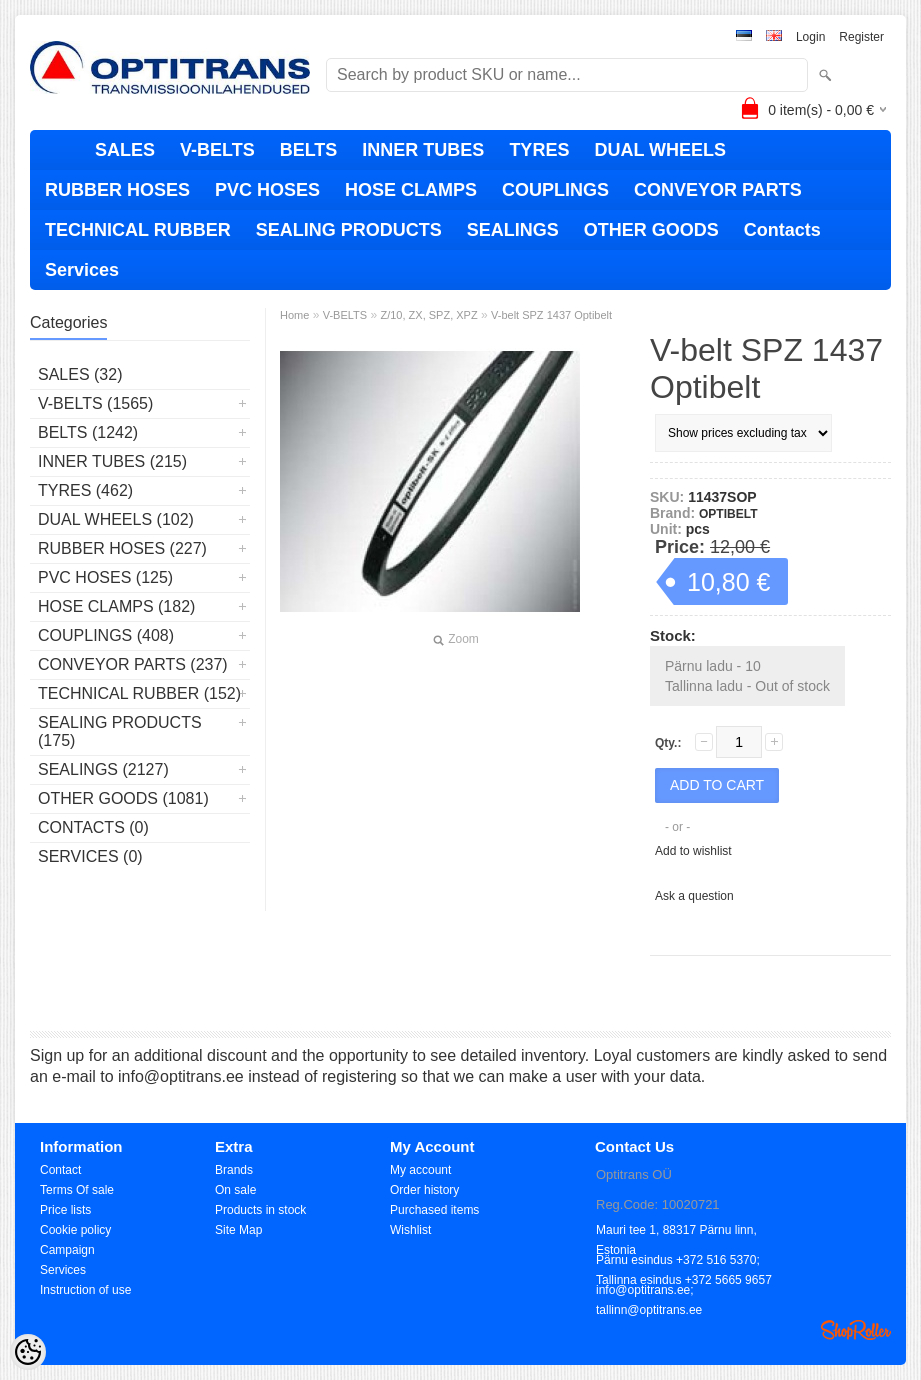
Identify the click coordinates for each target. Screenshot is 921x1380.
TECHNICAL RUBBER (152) (139, 693)
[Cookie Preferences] (28, 1352)
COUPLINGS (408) (106, 635)
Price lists (65, 1210)
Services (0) (90, 856)
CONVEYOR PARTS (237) (133, 664)
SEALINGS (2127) (103, 769)
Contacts (782, 230)
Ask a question (694, 896)
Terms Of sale (77, 1190)
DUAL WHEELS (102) (116, 519)
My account (420, 1170)
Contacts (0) (93, 827)
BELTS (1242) (88, 432)
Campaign (67, 1250)
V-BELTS (217, 150)
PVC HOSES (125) (105, 577)
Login (810, 37)
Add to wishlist (693, 851)
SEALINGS (513, 230)
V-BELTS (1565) (95, 403)
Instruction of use (85, 1290)
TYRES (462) (85, 490)
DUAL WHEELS (660, 150)
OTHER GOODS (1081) (123, 798)
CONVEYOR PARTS (718, 190)
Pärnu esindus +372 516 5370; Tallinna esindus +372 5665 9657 (684, 1261)
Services (82, 270)
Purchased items (434, 1210)
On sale (235, 1190)
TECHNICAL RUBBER (138, 230)
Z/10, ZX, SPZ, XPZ (428, 315)
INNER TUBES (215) (112, 461)
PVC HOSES (267, 190)
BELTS (309, 150)
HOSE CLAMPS (411, 190)
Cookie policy (75, 1230)
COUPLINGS (555, 190)
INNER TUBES (423, 150)
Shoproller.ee (856, 1330)
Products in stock (260, 1210)
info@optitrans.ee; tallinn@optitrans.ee (649, 1291)
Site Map (238, 1230)
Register (861, 37)
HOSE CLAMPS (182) (116, 606)
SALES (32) (80, 374)
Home (294, 315)
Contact (60, 1170)
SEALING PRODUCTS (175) (120, 731)
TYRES (539, 150)
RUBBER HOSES (117, 190)
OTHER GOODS (651, 230)
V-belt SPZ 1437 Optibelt (551, 315)
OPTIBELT (728, 514)
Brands (234, 1170)
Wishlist (410, 1230)
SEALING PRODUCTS (349, 230)
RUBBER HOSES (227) (122, 548)
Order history (424, 1190)
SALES (125, 150)
